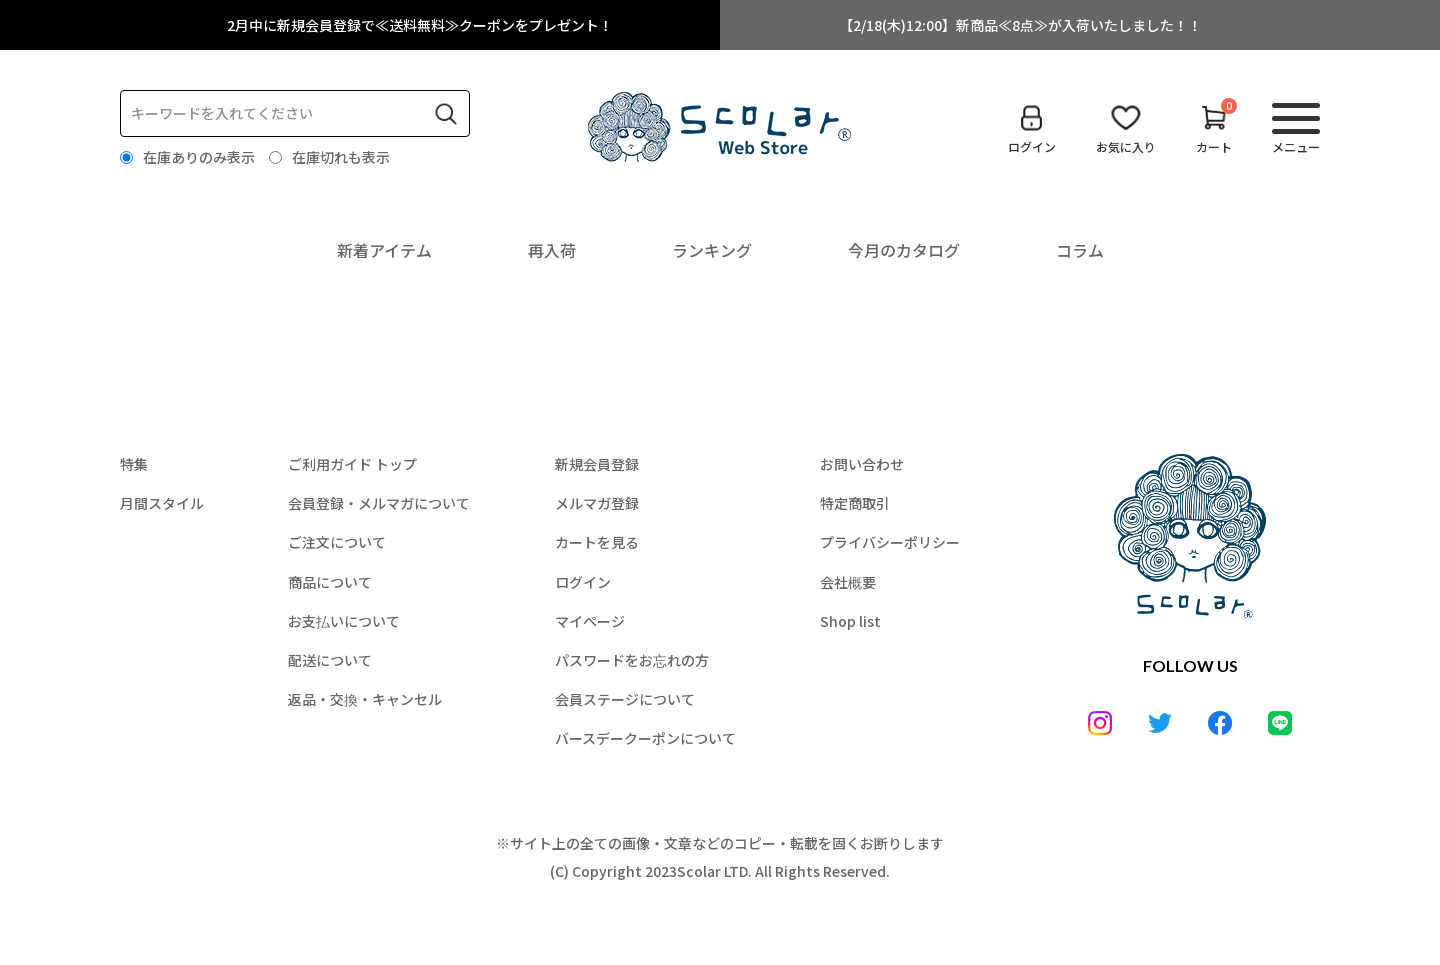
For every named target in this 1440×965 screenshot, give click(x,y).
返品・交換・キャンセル (365, 699)
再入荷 (552, 250)
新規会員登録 (597, 464)
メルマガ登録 (597, 503)
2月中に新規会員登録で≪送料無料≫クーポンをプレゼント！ (420, 25)
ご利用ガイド (352, 464)
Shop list (850, 621)
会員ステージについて (625, 699)
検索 (446, 114)
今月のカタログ (904, 250)
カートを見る (597, 542)
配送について (330, 660)
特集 (134, 464)
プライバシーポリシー (890, 542)
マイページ (590, 621)
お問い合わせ (862, 464)
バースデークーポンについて (645, 738)
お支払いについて (344, 621)
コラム (1080, 250)
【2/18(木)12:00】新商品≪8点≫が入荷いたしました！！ (1020, 25)
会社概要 (848, 582)
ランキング (712, 250)
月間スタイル (162, 503)
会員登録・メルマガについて (379, 503)
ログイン (583, 582)
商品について (330, 582)
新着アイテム (384, 250)
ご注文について (337, 542)
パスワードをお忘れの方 (632, 660)
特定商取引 (855, 503)
